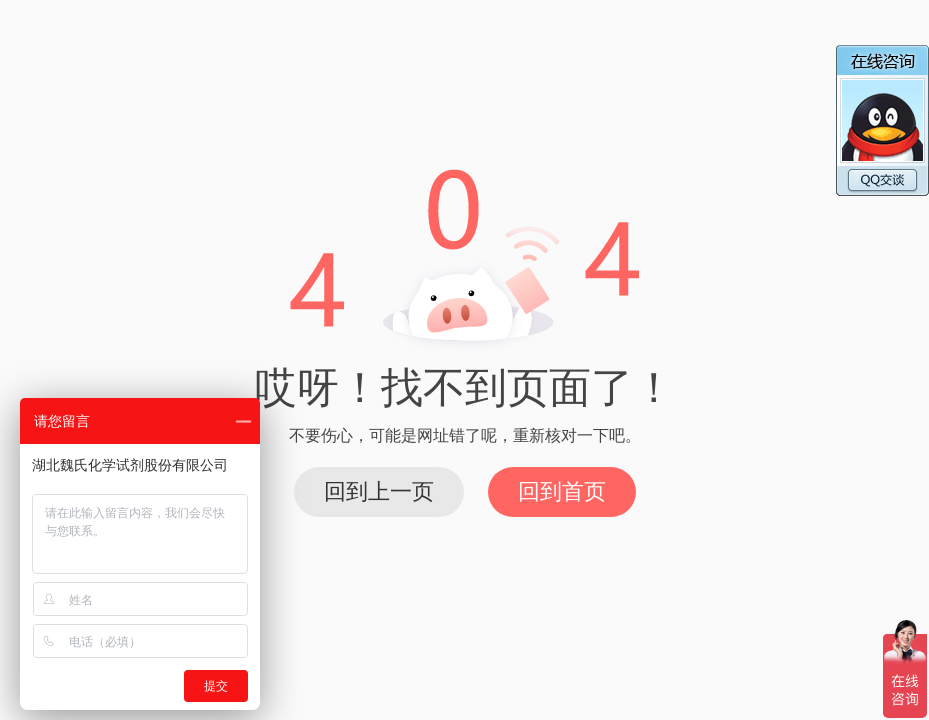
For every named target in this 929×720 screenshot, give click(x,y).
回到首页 (562, 491)
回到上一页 (379, 491)
